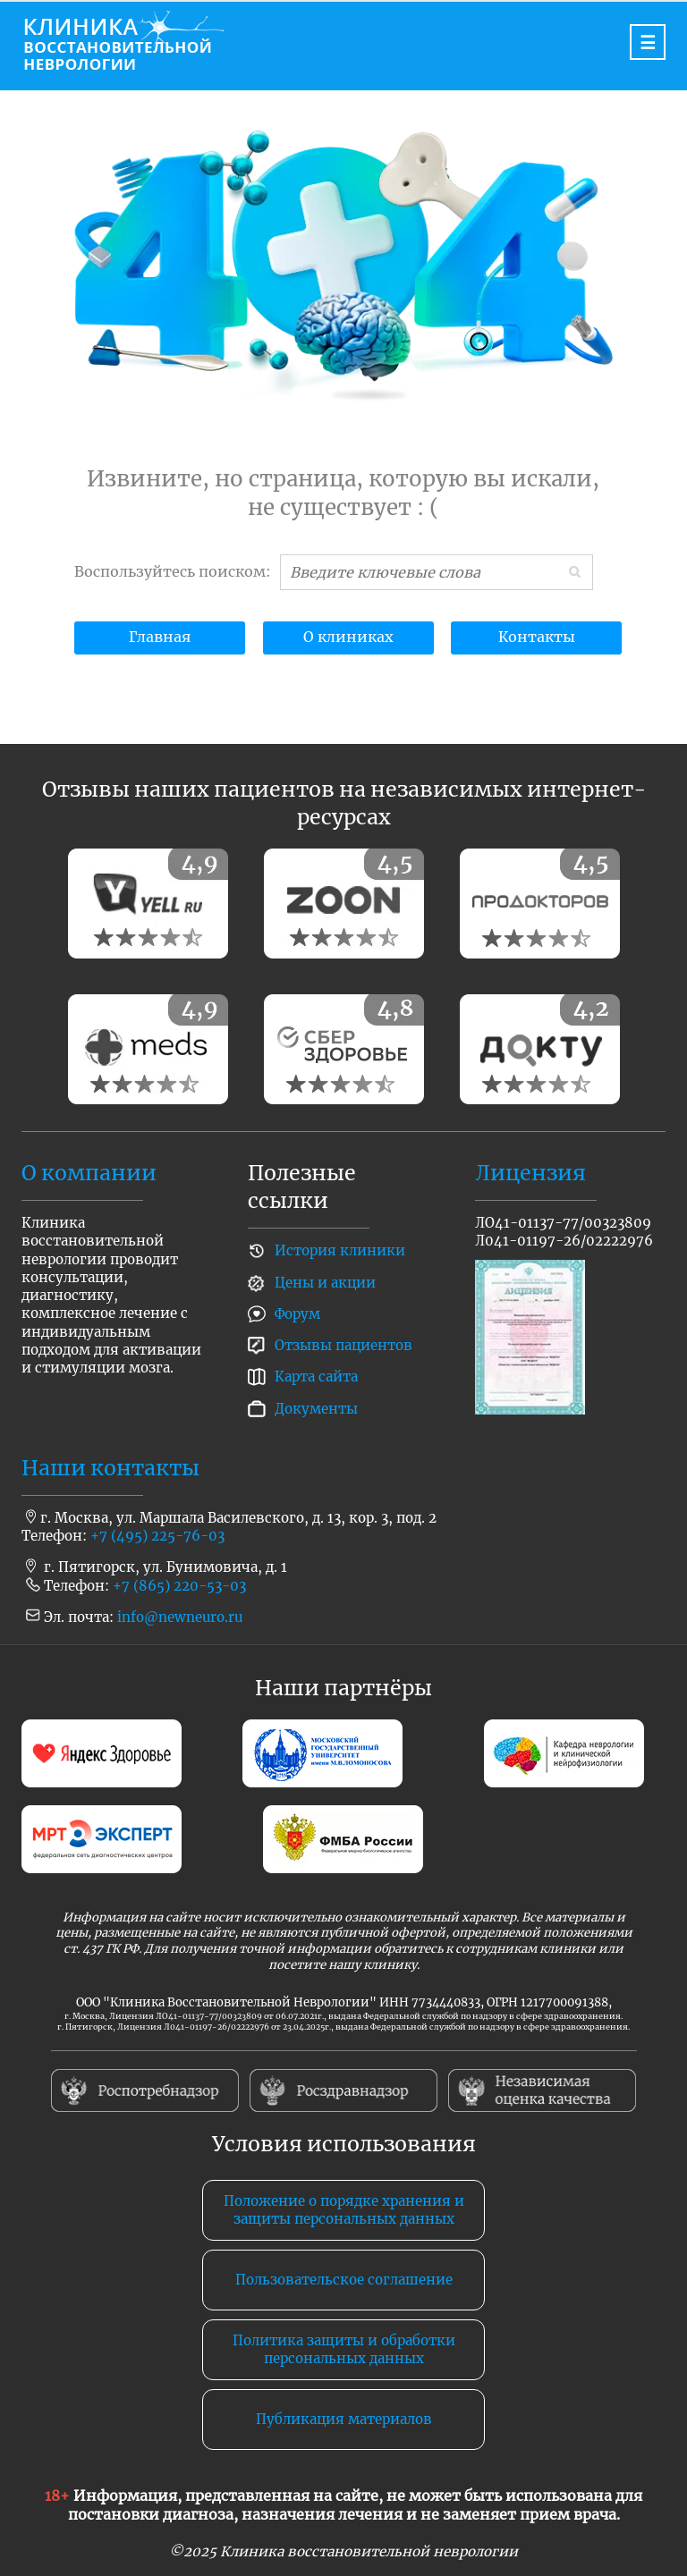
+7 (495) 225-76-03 (157, 1535)
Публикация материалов (344, 2419)
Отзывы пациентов (343, 1345)
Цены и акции (325, 1282)
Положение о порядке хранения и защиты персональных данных (344, 2209)
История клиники (340, 1250)
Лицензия (530, 1173)
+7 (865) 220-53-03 (179, 1585)
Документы (316, 1408)
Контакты (536, 637)
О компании (89, 1173)
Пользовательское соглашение (344, 2279)
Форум (297, 1313)
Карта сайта (316, 1376)
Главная (160, 637)
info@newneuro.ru (179, 1617)
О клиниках (348, 637)
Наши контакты (110, 1468)
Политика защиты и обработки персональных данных (344, 2349)
